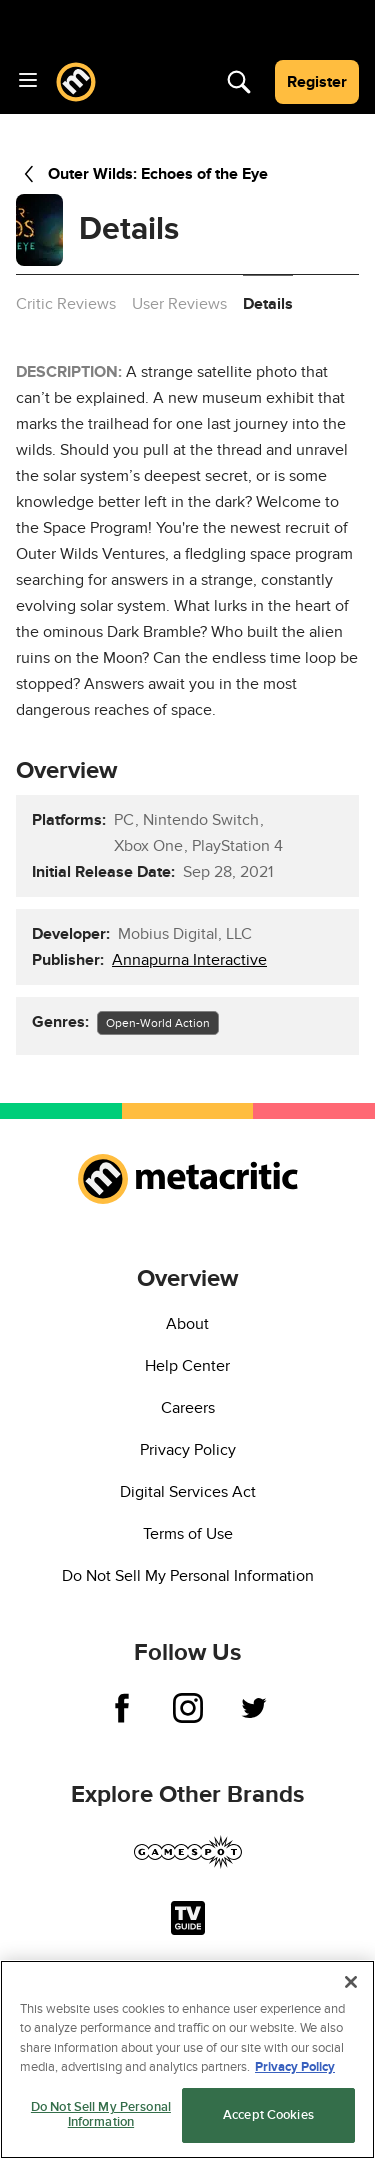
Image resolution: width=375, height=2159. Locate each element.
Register (317, 82)
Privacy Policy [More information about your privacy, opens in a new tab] (295, 2067)
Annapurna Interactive (189, 960)
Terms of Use (188, 1534)
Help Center (187, 1366)
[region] (187, 2059)
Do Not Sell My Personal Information (188, 1576)
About (187, 1324)
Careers (188, 1408)
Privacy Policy (188, 1450)
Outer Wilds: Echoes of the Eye (142, 174)
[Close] (351, 1982)
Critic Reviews (66, 304)
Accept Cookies (268, 2115)
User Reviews (179, 304)
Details (268, 304)
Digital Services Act (188, 1492)
